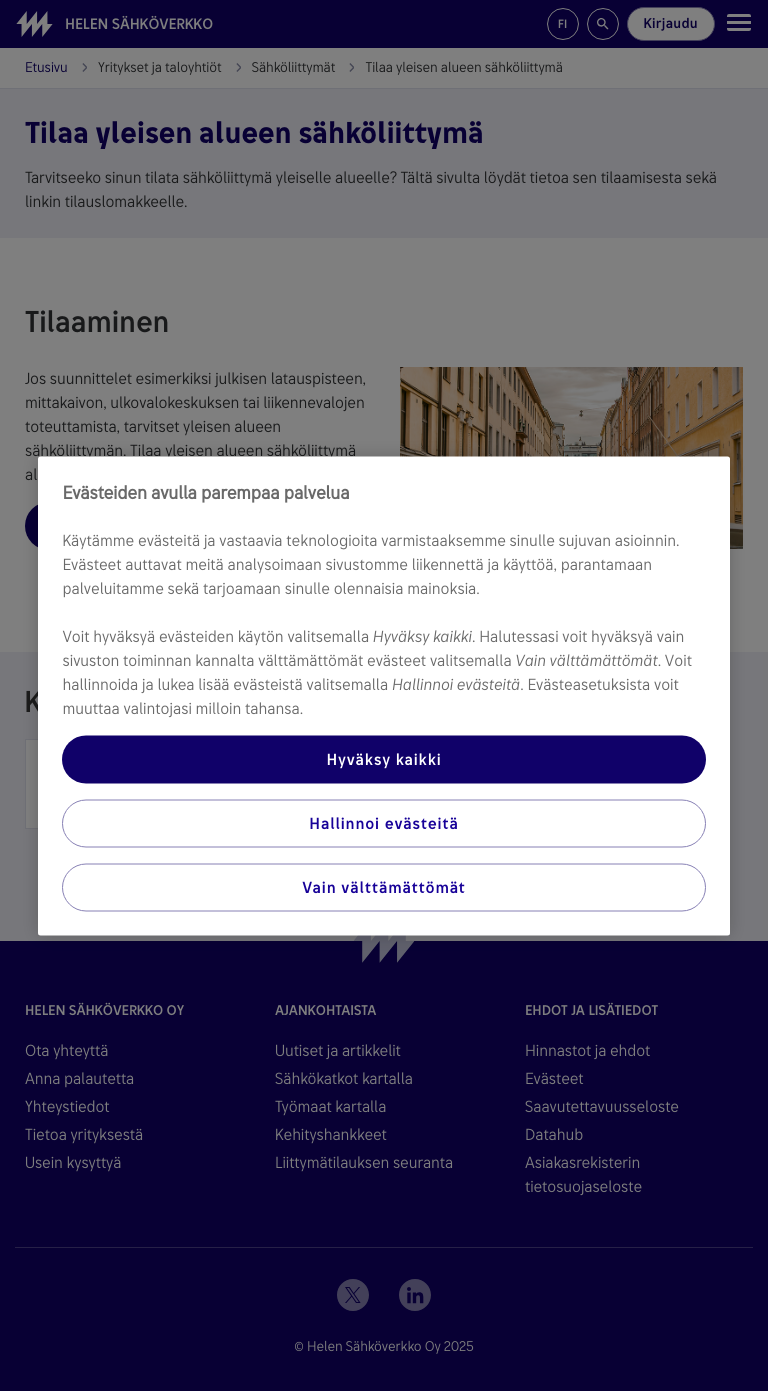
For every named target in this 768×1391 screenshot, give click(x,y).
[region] (383, 695)
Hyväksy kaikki (383, 758)
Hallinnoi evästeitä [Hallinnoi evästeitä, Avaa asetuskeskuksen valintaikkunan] (383, 822)
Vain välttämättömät (383, 886)
